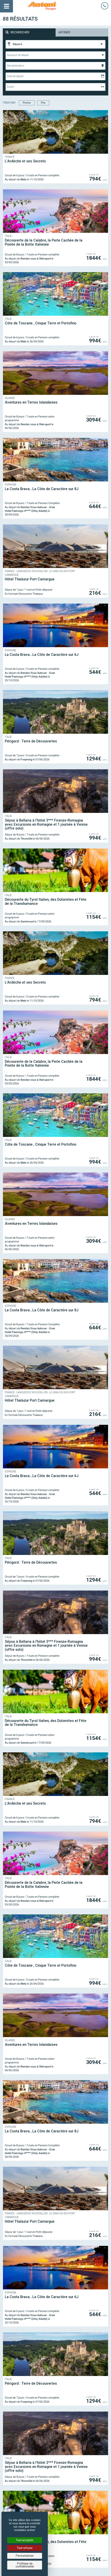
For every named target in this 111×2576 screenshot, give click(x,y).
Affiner (64, 32)
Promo (27, 102)
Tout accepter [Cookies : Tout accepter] (25, 2540)
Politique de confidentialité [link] (25, 2565)
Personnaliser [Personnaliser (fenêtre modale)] (25, 2555)
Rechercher (17, 32)
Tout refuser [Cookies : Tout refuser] (25, 2548)
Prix (43, 102)
